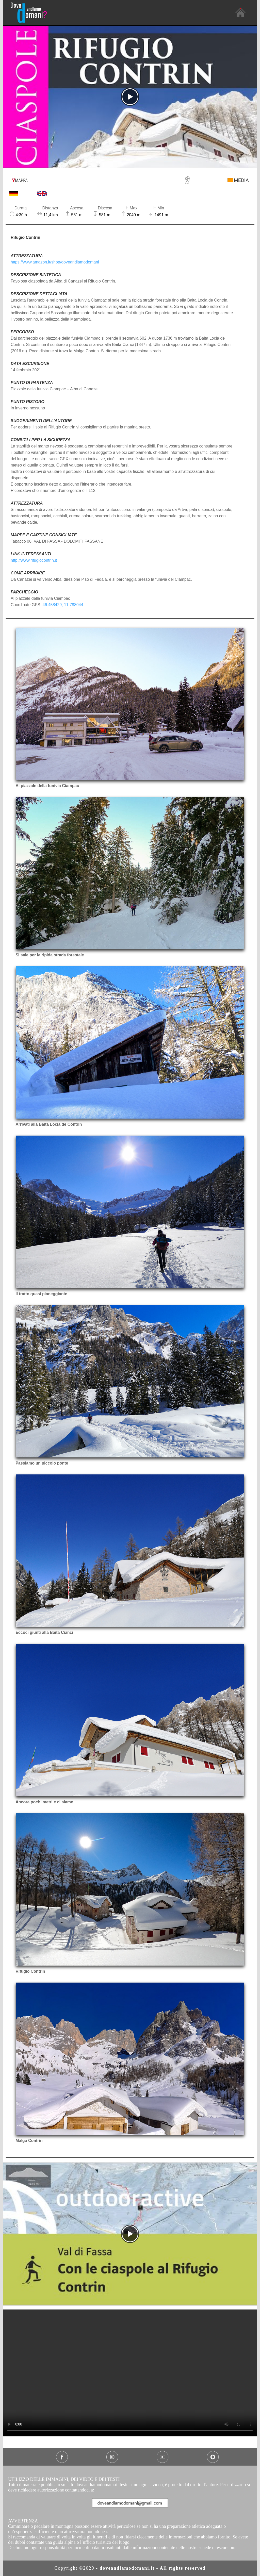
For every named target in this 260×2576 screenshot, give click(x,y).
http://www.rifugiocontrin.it (34, 560)
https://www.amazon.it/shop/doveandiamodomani (55, 262)
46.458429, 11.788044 (62, 605)
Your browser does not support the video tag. (130, 2372)
